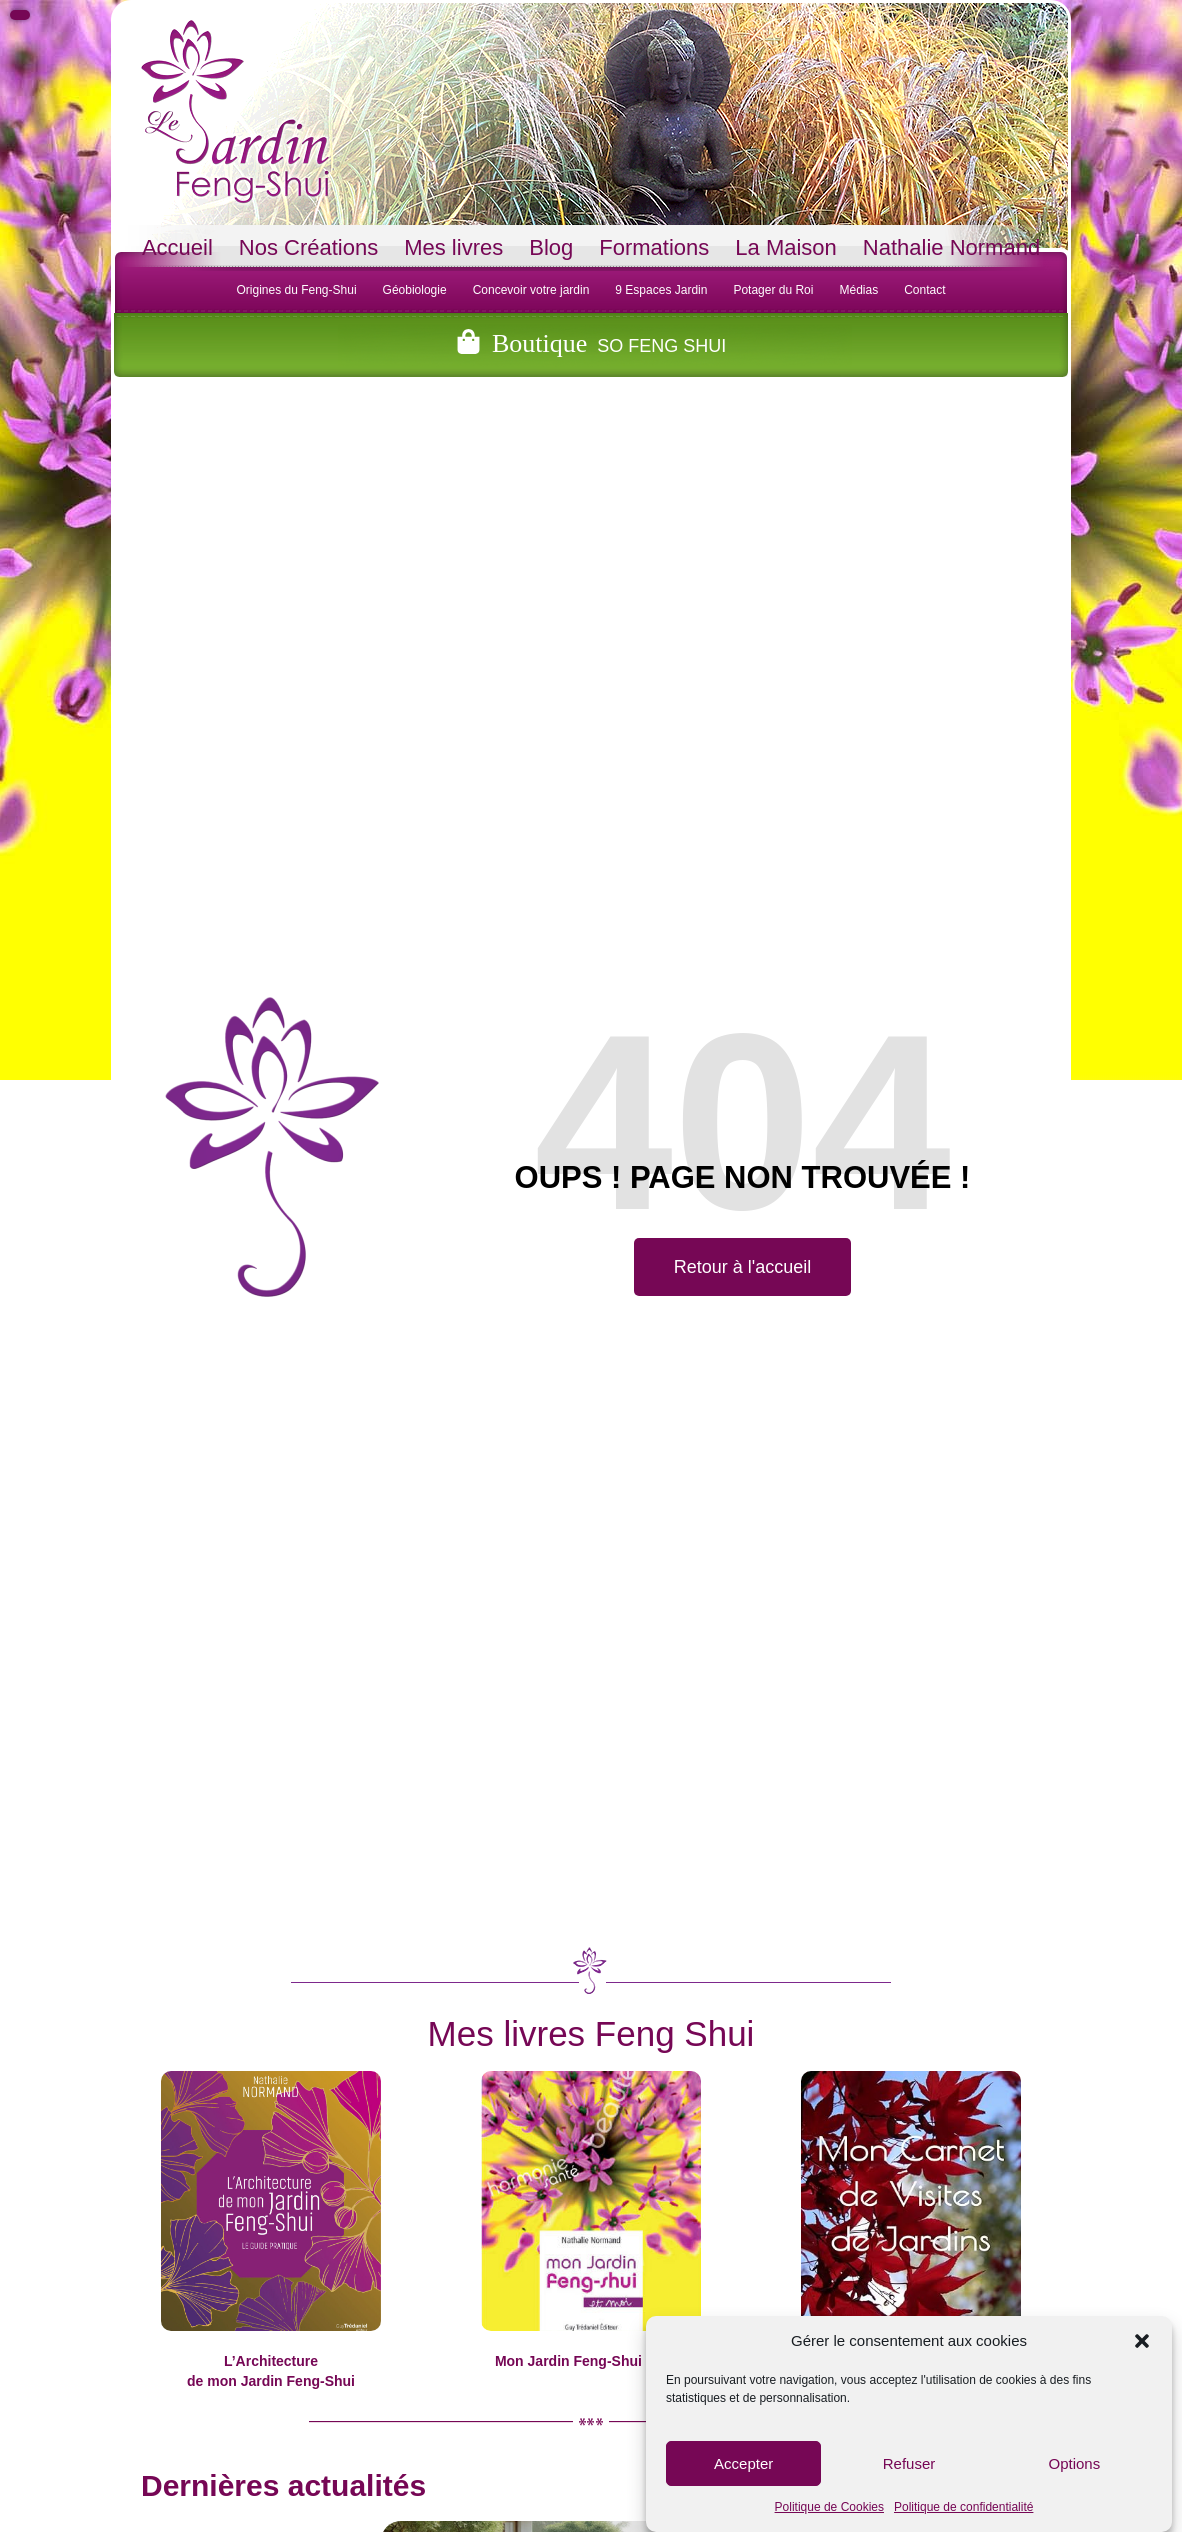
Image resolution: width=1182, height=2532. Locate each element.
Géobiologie (415, 290)
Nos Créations (308, 247)
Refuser (909, 2463)
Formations (654, 247)
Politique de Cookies (829, 2507)
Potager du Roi (773, 290)
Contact (924, 290)
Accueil (177, 247)
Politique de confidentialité (963, 2507)
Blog (551, 247)
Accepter (743, 2463)
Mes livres (453, 247)
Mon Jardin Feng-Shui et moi (591, 2361)
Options (1074, 2463)
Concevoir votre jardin (531, 290)
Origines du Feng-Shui (296, 290)
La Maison (786, 247)
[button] (1142, 2341)
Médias (858, 290)
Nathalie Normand (951, 247)
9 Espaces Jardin (661, 290)
